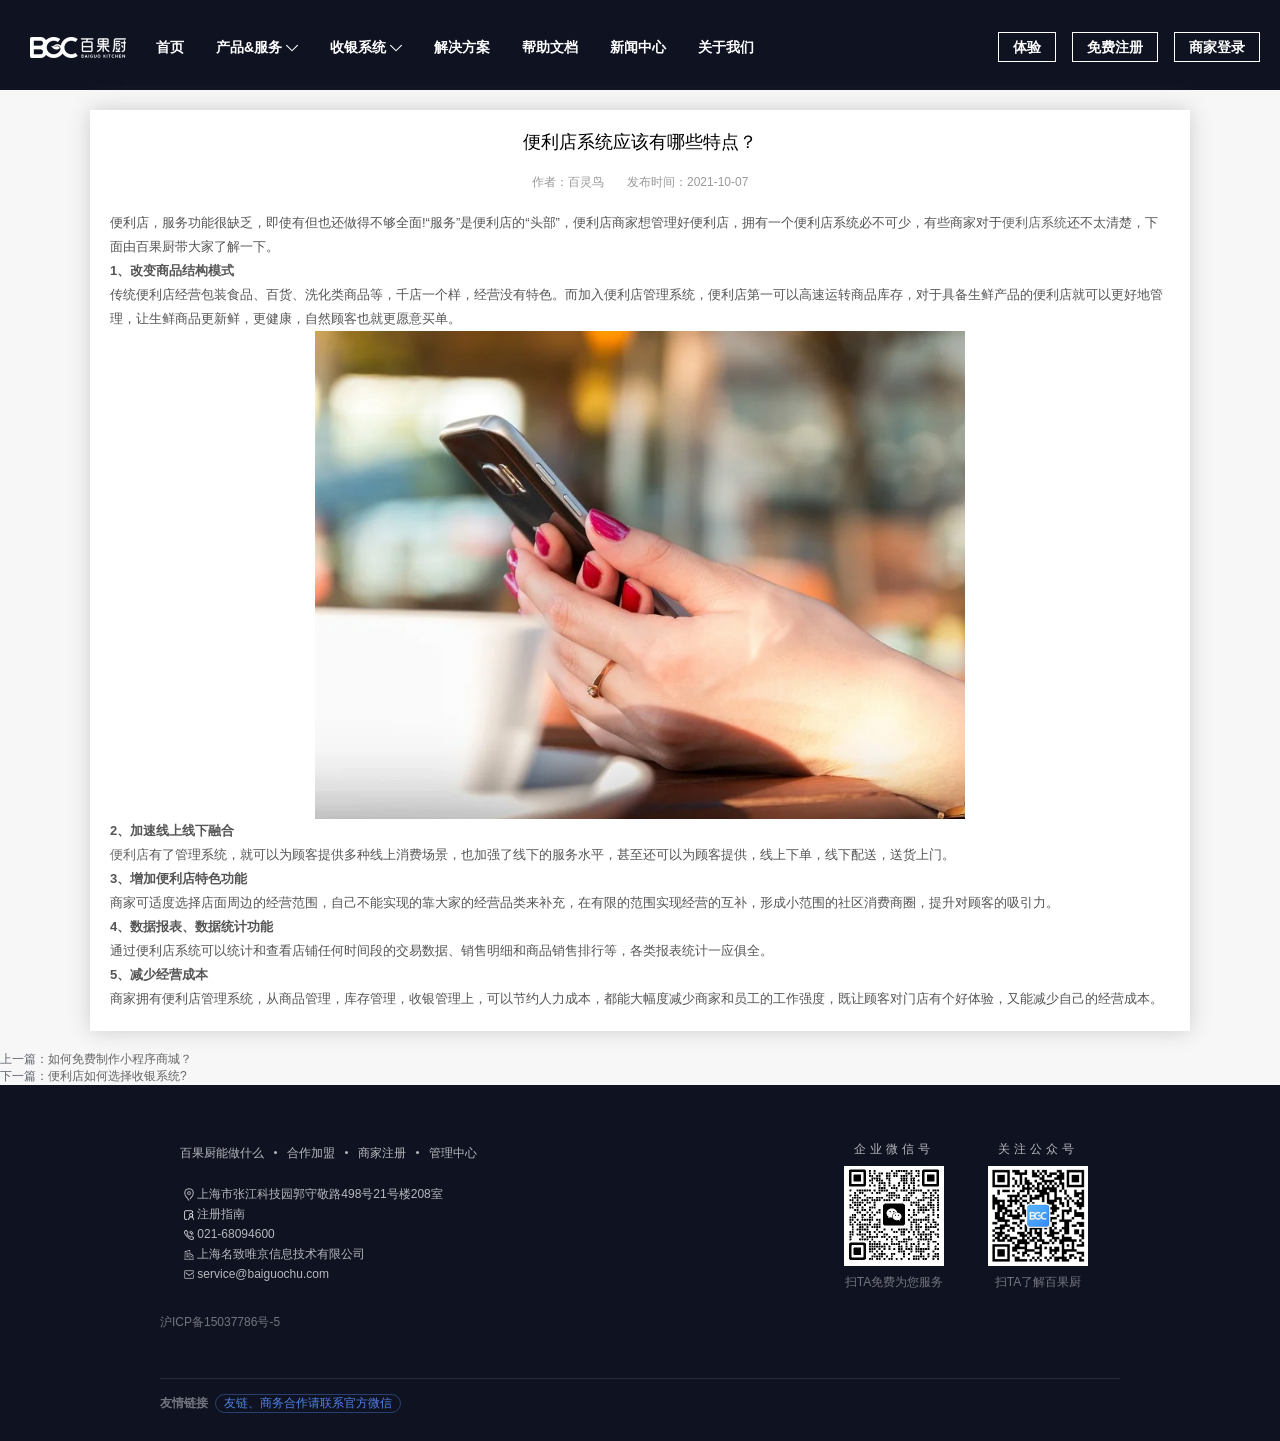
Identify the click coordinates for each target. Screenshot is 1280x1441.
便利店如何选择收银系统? (117, 1076)
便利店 (129, 854)
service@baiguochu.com (256, 1274)
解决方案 (462, 47)
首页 (170, 47)
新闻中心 (638, 47)
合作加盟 (311, 1153)
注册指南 (214, 1214)
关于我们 (726, 47)
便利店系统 (1034, 222)
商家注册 (382, 1153)
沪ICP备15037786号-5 (220, 1322)
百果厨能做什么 (222, 1153)
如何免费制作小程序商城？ (120, 1059)
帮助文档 (550, 47)
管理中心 (453, 1153)
